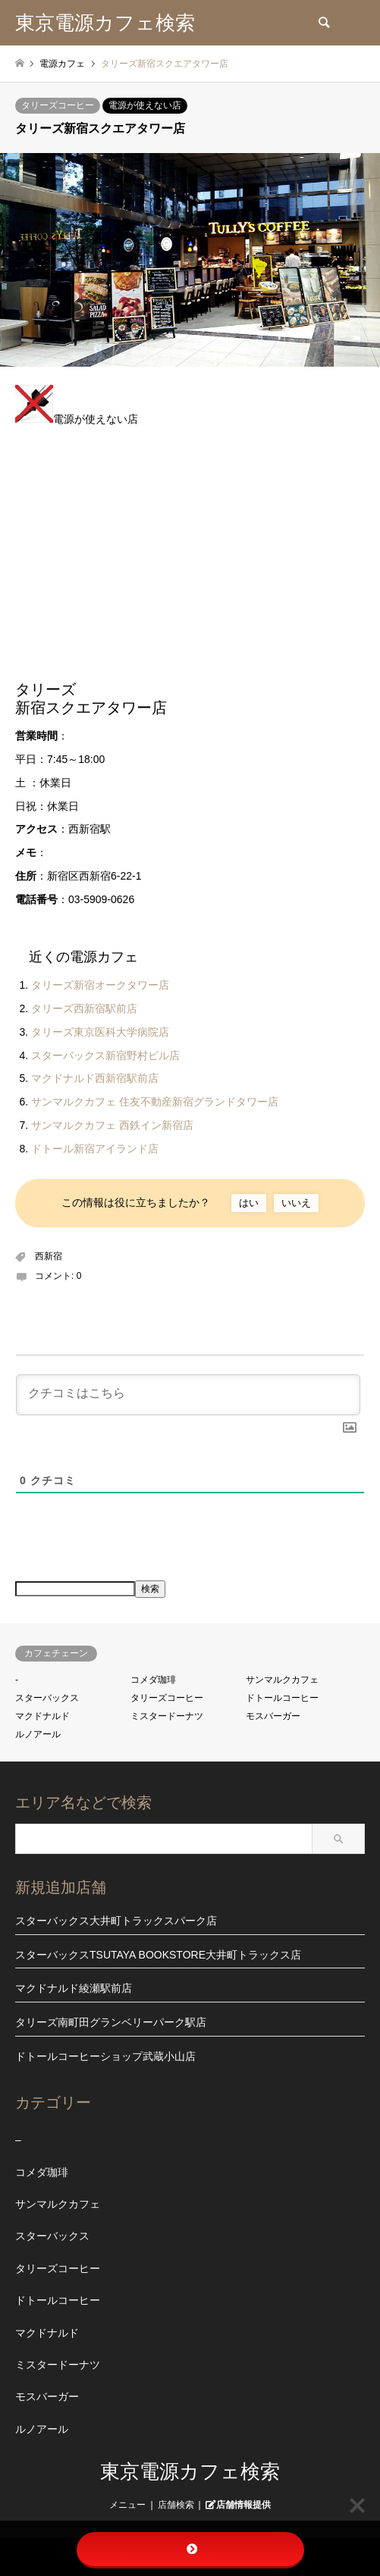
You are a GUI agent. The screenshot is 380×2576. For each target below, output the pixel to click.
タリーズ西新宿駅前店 (84, 1008)
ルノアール (38, 1734)
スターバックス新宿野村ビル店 (105, 1055)
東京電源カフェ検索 (190, 2471)
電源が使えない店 (144, 105)
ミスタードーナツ (166, 1716)
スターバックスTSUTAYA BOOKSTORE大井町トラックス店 (158, 1955)
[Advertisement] (190, 560)
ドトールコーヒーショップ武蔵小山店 (105, 2056)
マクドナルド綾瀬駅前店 (73, 1988)
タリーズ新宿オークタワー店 (100, 985)
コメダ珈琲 (153, 1679)
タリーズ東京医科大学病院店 (100, 1032)
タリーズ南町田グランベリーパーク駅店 (110, 2022)
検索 (150, 1588)
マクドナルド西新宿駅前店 (95, 1078)
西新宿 (48, 1256)
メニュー (127, 2504)
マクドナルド (42, 1716)
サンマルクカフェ (282, 1679)
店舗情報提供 (243, 2504)
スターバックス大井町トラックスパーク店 (116, 1921)
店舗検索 (176, 2504)
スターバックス (47, 1698)
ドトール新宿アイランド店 (95, 1149)
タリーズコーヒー (57, 105)
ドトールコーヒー (282, 1698)
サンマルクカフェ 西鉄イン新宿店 (112, 1125)
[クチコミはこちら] (188, 1394)
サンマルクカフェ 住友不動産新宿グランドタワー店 (154, 1102)
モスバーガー (273, 1716)
